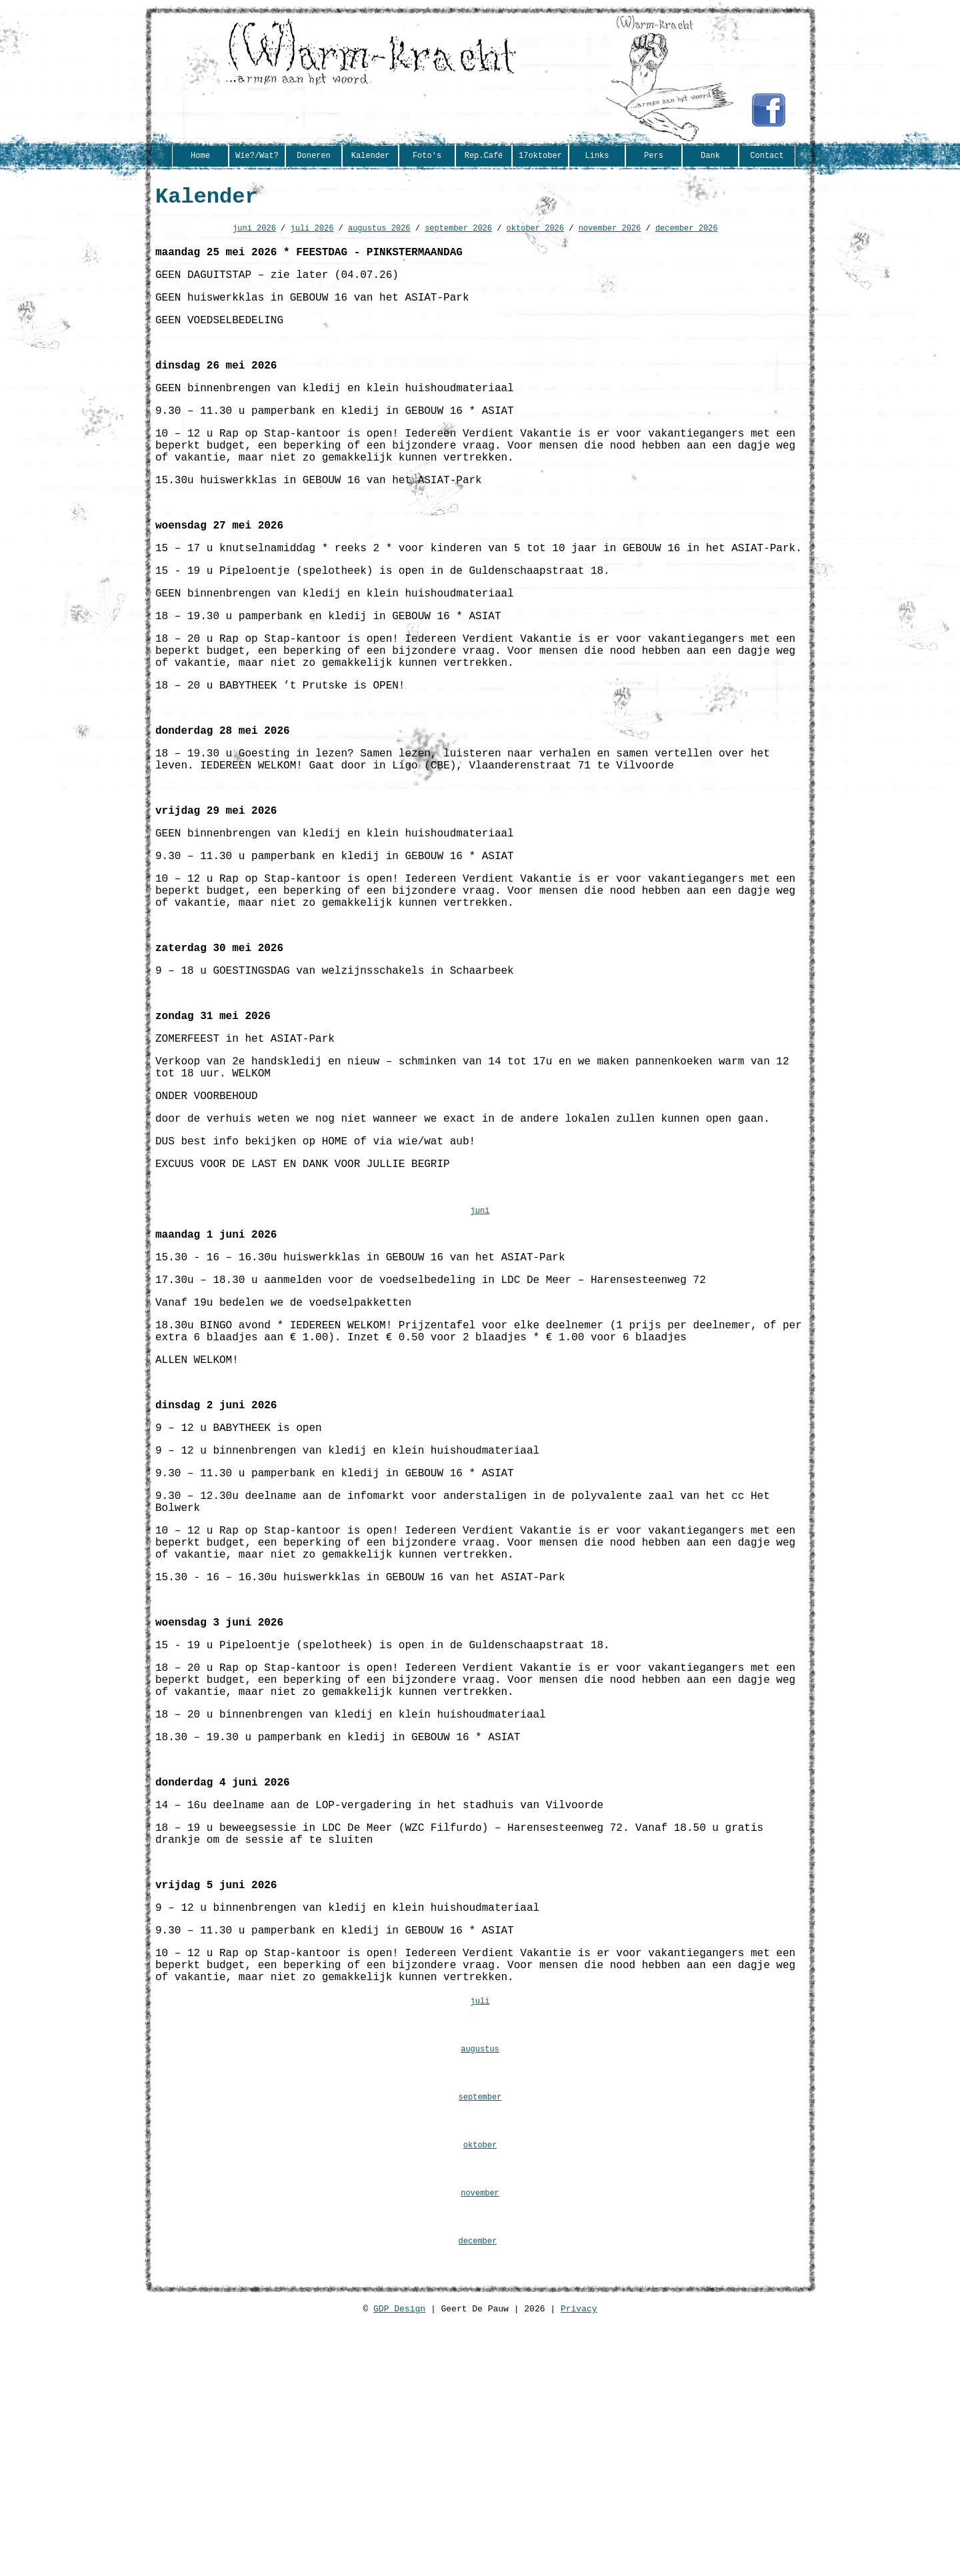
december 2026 (686, 233)
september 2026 (458, 233)
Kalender (370, 156)
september (480, 2339)
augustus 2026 (379, 233)
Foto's (427, 156)
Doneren (313, 156)
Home (200, 156)
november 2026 (610, 233)
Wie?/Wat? (257, 156)
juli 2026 (312, 233)
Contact (766, 156)
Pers (653, 156)
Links (597, 156)
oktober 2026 (535, 233)
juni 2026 (254, 233)
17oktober (540, 156)
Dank (710, 156)
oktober (480, 2392)
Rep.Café (484, 156)
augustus (480, 2287)
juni (480, 1340)
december (478, 2497)
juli (480, 2234)
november (480, 2445)
